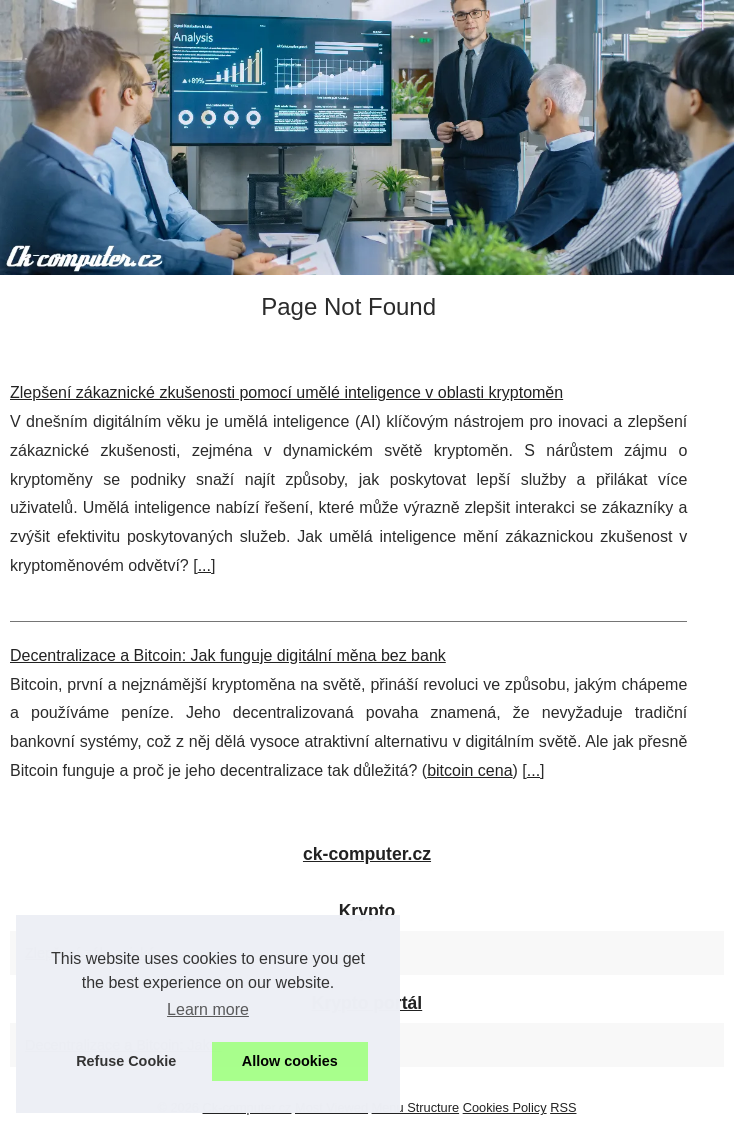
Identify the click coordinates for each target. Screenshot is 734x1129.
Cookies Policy (505, 1107)
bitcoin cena (469, 770)
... (204, 565)
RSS (563, 1107)
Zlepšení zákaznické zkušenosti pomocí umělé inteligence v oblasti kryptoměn (286, 392)
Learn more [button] (208, 1009)
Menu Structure (416, 1107)
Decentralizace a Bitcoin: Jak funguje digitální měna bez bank (228, 655)
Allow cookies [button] (290, 1061)
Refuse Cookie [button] (126, 1061)
